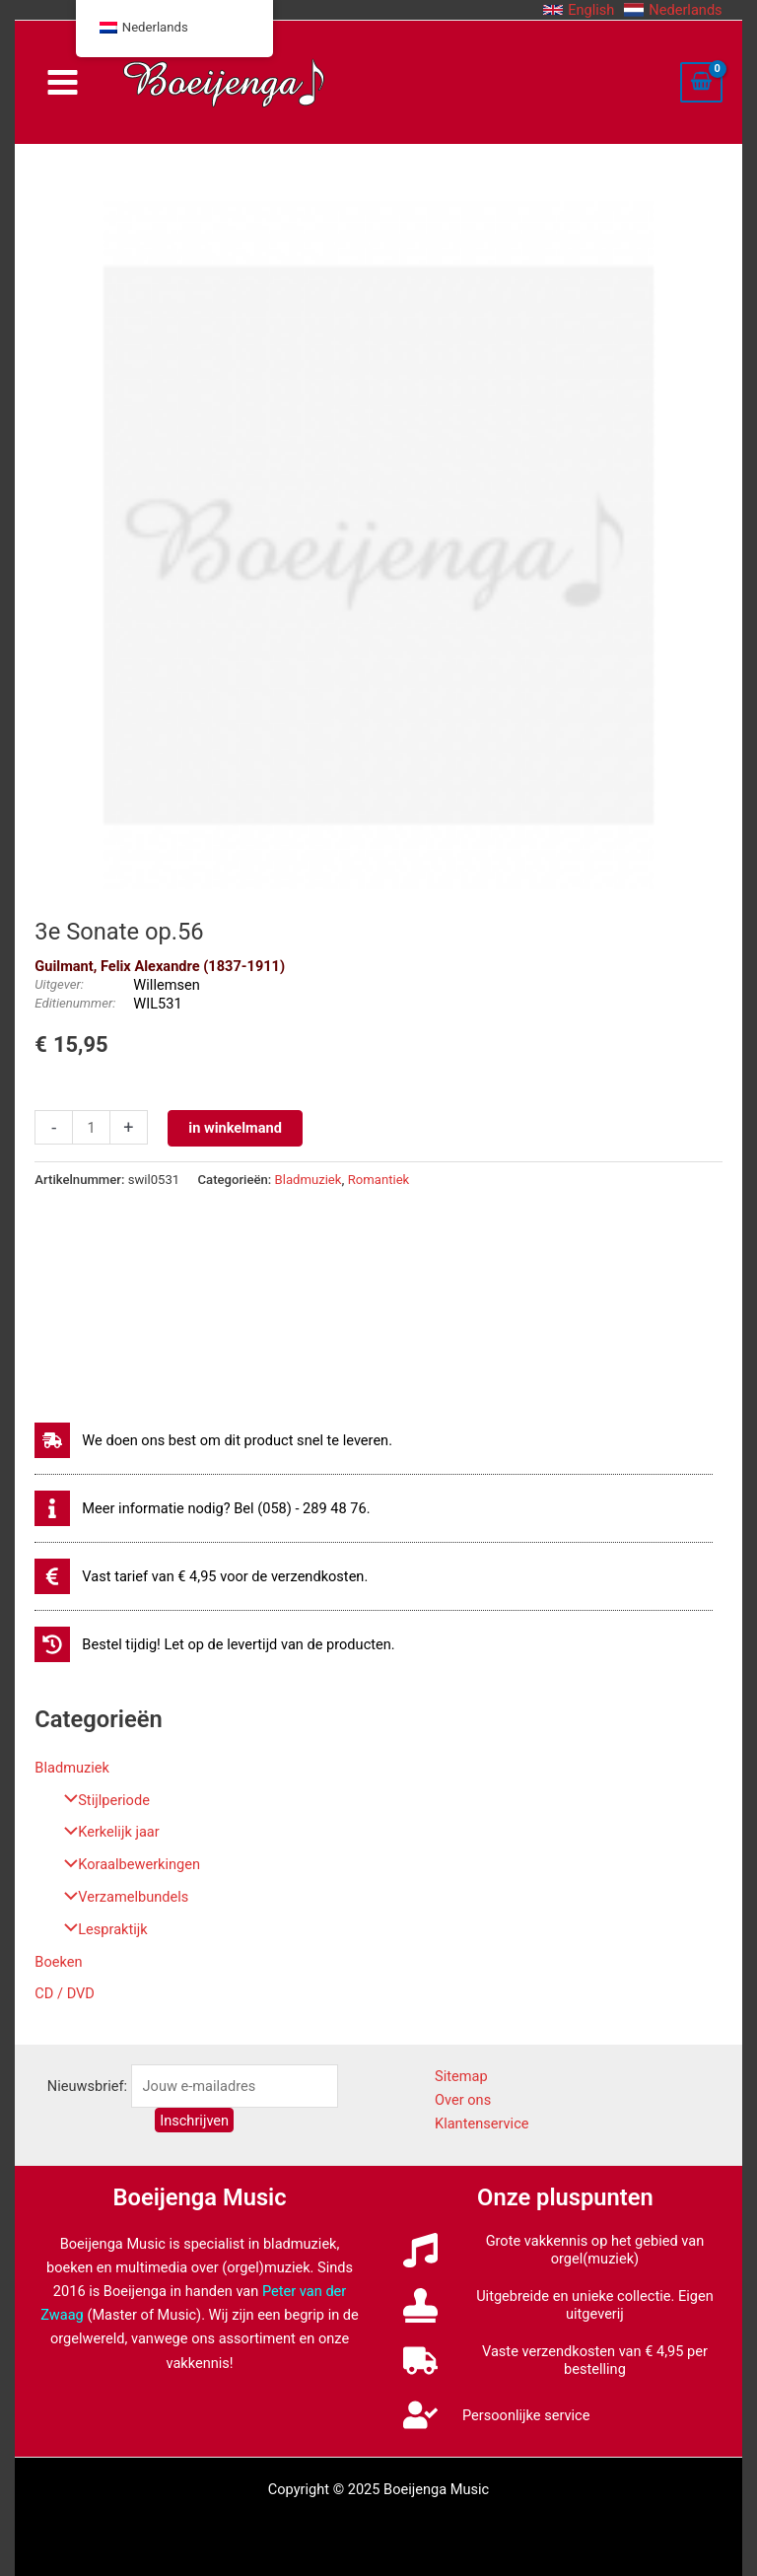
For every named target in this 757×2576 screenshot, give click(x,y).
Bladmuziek (71, 1767)
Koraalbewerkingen (127, 1864)
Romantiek (379, 1179)
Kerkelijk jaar (106, 1832)
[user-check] (496, 2415)
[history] (214, 1644)
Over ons (463, 2100)
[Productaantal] (90, 1127)
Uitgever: (59, 984)
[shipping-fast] (213, 1440)
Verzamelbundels (121, 1897)
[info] (202, 1508)
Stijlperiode (102, 1800)
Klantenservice (482, 2123)
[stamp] (565, 2305)
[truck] (565, 2360)
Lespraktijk (100, 1929)
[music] (565, 2249)
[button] (578, 10)
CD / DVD (64, 1993)
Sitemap (461, 2076)
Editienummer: (74, 1003)
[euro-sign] (201, 1576)
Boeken (58, 1962)
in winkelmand (235, 1128)
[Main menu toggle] (61, 82)
